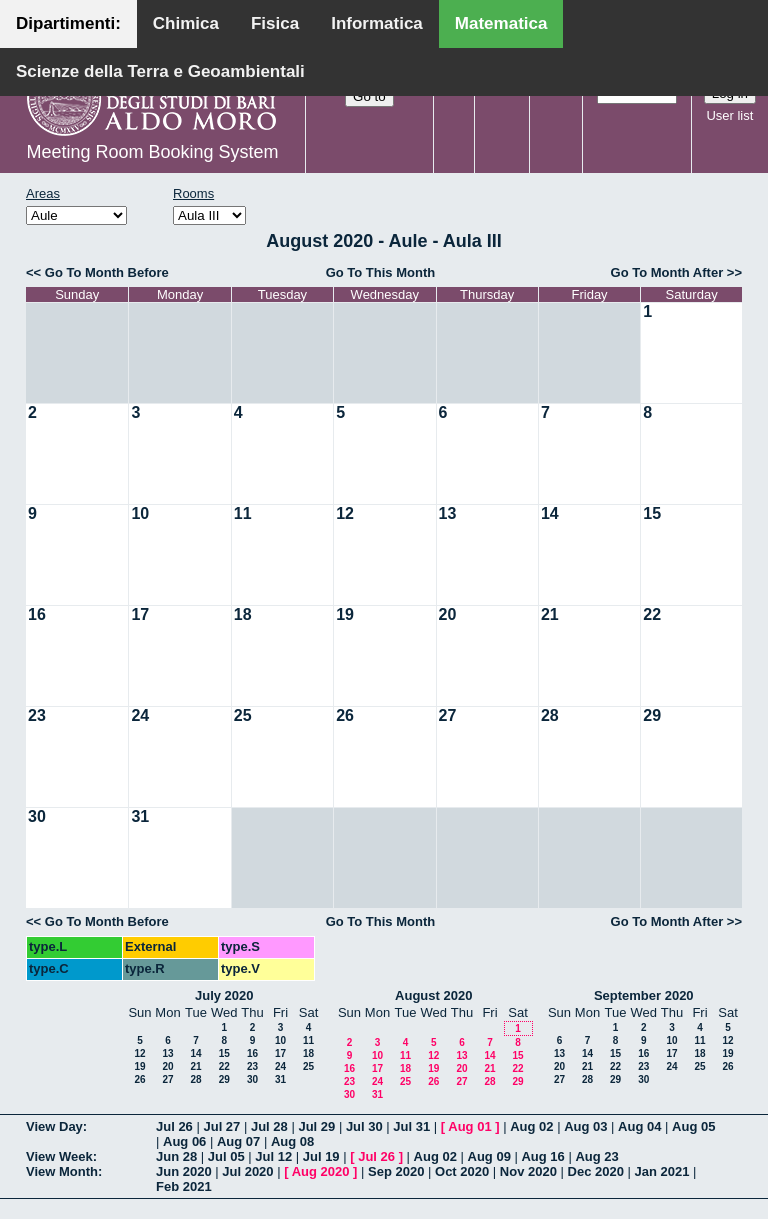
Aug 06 (184, 1141)
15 (652, 513)
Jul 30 (364, 1126)
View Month (62, 1171)
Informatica (377, 23)
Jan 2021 (662, 1171)
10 (140, 513)
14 (550, 513)
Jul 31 (411, 1126)
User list (729, 115)
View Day (54, 1126)
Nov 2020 (528, 1171)
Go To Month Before (107, 272)
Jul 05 (226, 1156)
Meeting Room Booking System (152, 152)
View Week (59, 1156)
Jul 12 (273, 1156)
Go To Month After (667, 272)
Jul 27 (221, 1126)
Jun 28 (176, 1156)
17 (140, 614)
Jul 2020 (247, 1171)
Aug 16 (542, 1156)
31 (140, 816)
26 (345, 715)
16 (37, 614)
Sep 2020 (396, 1171)
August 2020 (433, 995)
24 (140, 715)
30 (37, 816)
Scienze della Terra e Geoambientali (160, 71)
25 (243, 715)
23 (37, 715)
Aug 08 (292, 1141)
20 (448, 614)
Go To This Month (381, 272)
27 (448, 715)
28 (550, 715)
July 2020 (224, 995)
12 (345, 513)
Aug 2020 (321, 1171)
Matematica (501, 23)
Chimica (186, 23)
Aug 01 (469, 1126)
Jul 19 (321, 1156)
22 (652, 614)
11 (243, 513)
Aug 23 (596, 1156)
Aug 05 (693, 1126)
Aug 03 (585, 1126)
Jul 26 (174, 1126)
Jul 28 (269, 1126)
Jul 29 (316, 1126)
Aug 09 (489, 1156)
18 (243, 614)
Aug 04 (639, 1126)
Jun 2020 (184, 1171)
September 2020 (644, 995)
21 (550, 614)
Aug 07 (238, 1141)
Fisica (275, 23)
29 (652, 715)
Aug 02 (531, 1126)
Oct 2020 (462, 1171)
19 (345, 614)
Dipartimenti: (68, 23)
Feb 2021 (184, 1186)
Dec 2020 (596, 1171)
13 (448, 513)
